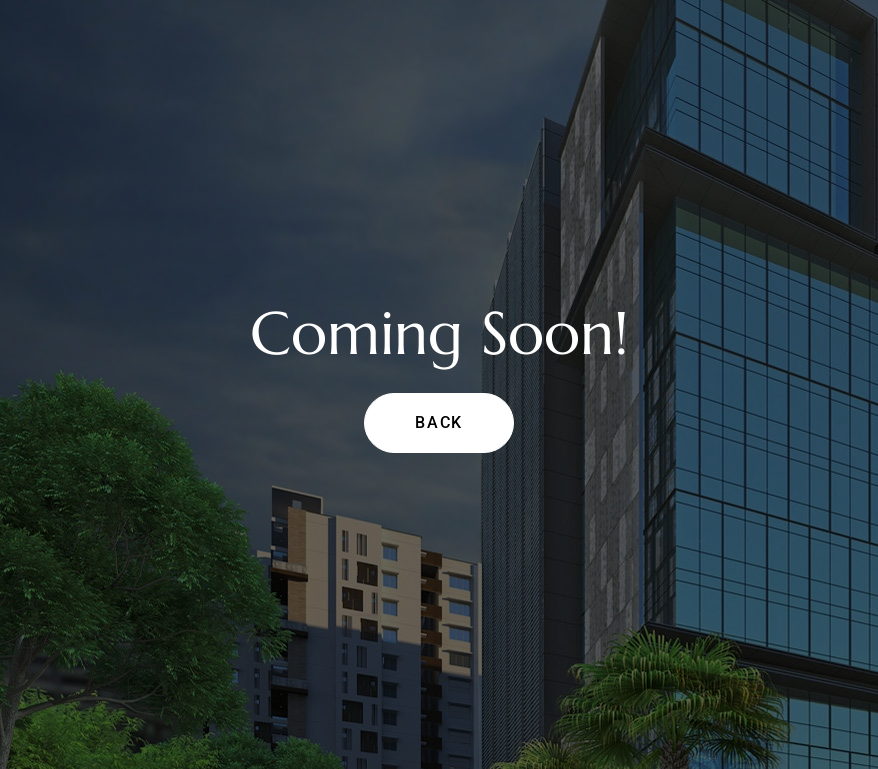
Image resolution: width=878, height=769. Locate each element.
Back (439, 422)
